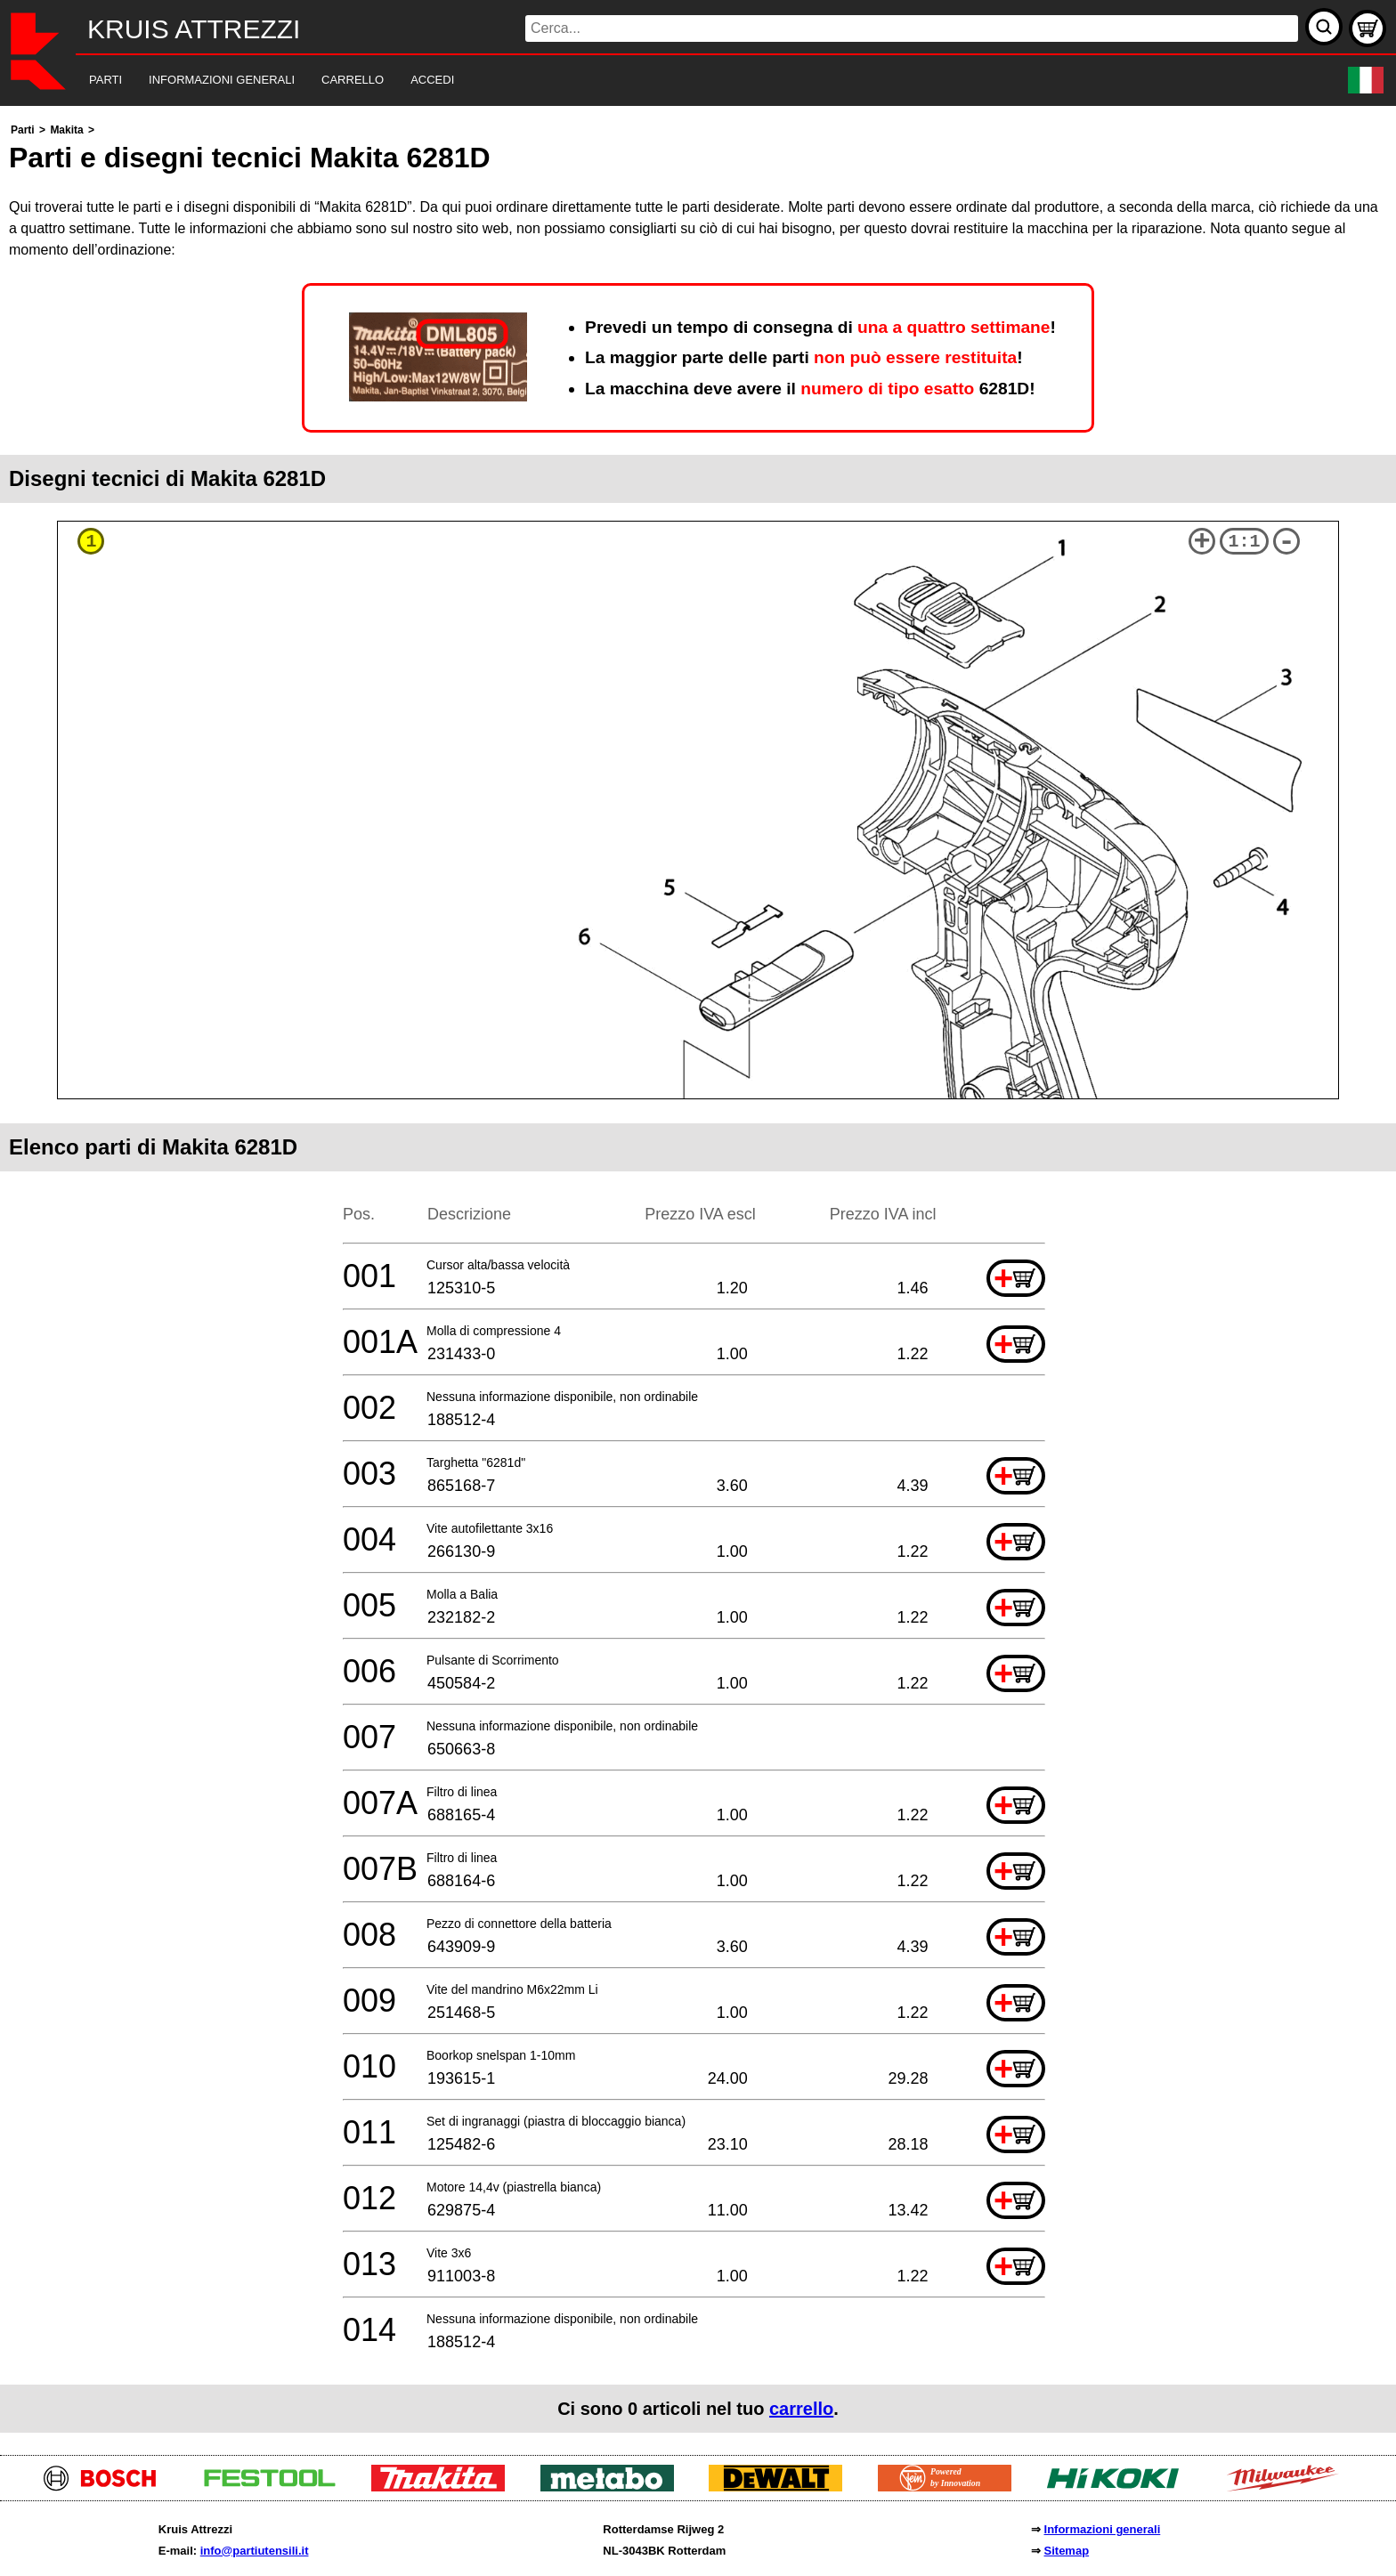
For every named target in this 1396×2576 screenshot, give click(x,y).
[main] (698, 1276)
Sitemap (1067, 2550)
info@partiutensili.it (254, 2550)
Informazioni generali (1102, 2529)
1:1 (1245, 541)
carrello (801, 2408)
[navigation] (673, 80)
